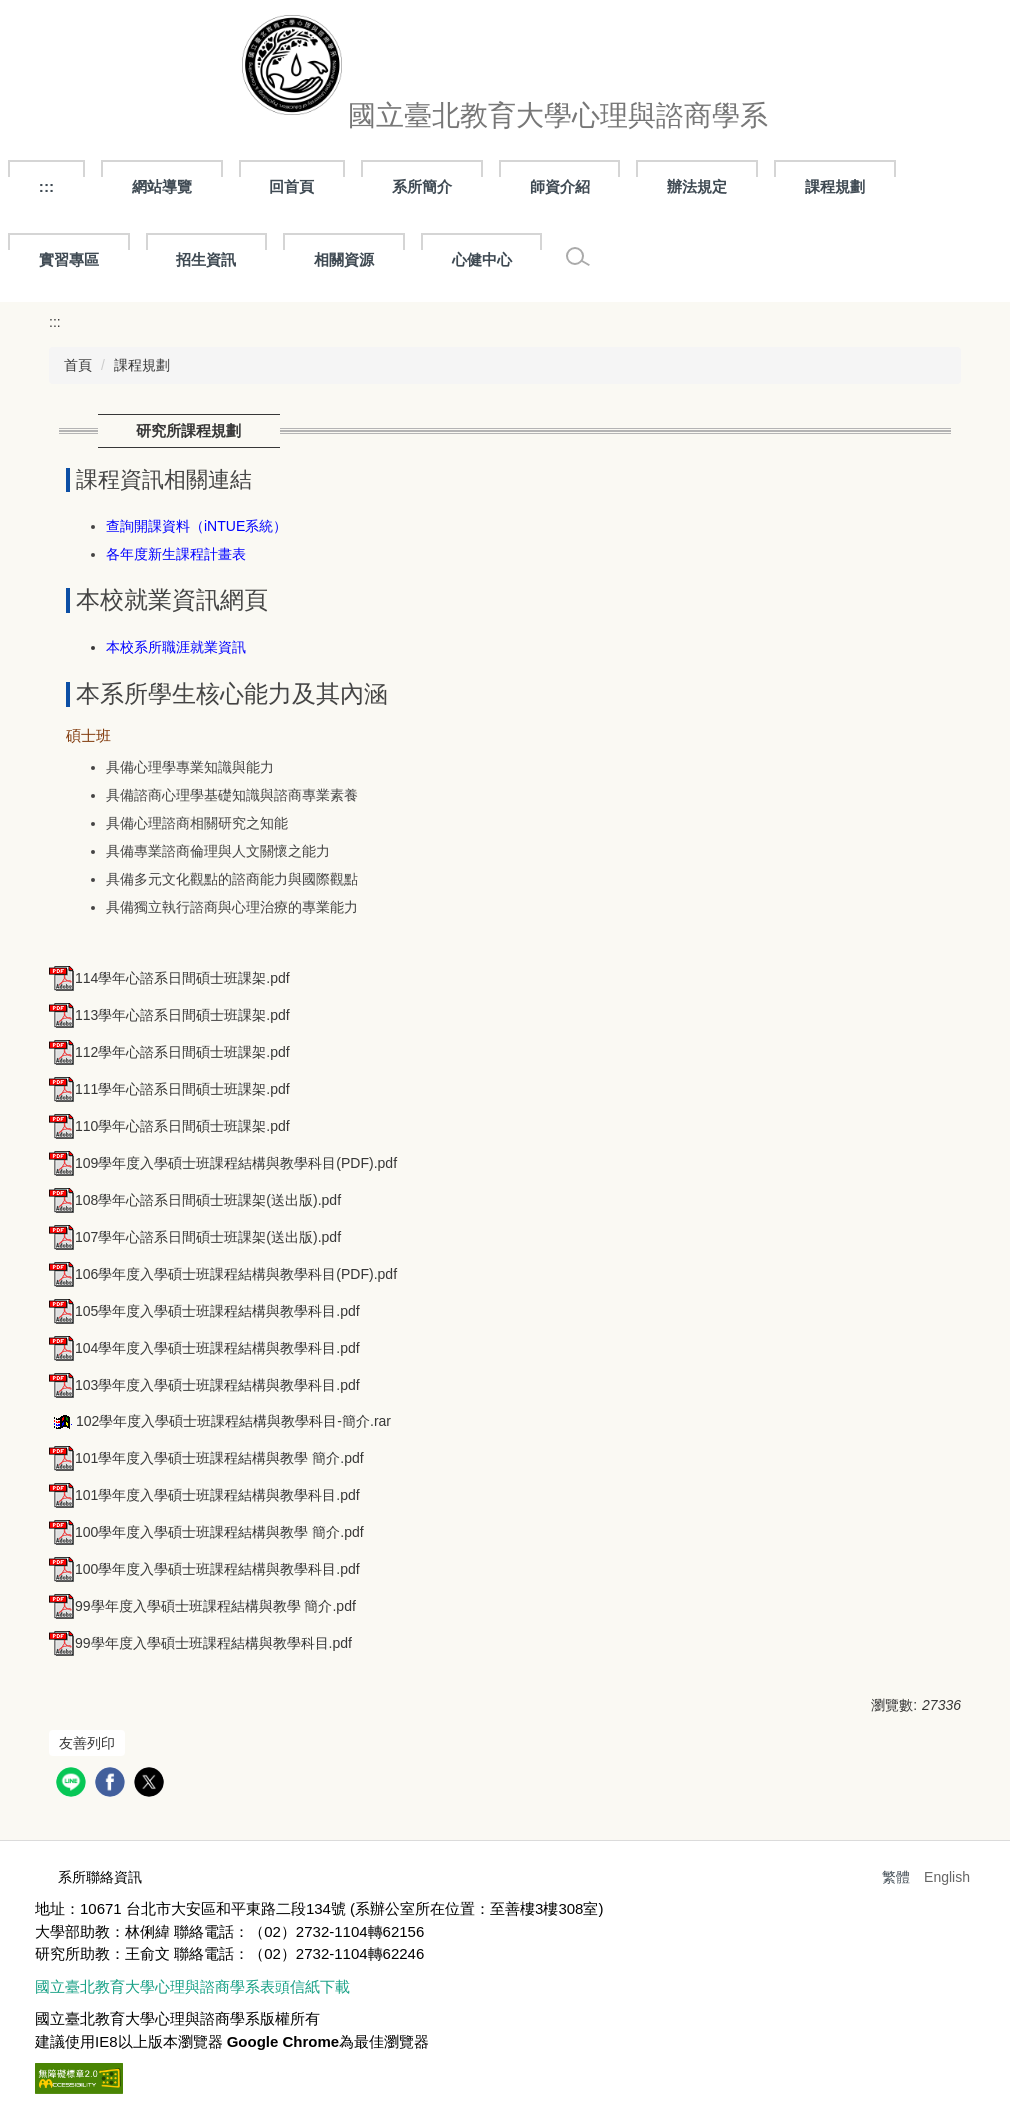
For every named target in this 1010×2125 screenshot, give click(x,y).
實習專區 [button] (69, 259)
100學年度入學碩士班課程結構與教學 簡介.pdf (206, 1532)
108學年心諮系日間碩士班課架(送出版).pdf (195, 1200)
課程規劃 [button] (835, 186)
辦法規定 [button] (697, 186)
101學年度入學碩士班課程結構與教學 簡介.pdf (206, 1458)
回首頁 (291, 186)
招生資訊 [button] (206, 259)
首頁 (78, 365)
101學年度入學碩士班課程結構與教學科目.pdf (204, 1495)
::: (46, 186)
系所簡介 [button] (422, 186)
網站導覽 (162, 186)
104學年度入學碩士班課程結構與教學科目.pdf (204, 1348)
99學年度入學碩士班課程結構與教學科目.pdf (200, 1643)
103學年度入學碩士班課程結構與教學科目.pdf (204, 1385)
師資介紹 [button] (560, 186)
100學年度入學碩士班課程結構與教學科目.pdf (204, 1569)
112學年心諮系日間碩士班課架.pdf (169, 1052)
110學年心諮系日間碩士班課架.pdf (169, 1126)
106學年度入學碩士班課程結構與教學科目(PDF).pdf (223, 1274)
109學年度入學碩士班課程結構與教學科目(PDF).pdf (223, 1163)
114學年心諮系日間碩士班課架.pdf (169, 978)
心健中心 (482, 259)
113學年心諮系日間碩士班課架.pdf (169, 1015)
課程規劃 (142, 365)
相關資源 (344, 259)
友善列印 (87, 1743)
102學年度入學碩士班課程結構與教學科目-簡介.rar (220, 1421)
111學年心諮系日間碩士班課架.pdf (169, 1089)
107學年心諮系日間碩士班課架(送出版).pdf (195, 1237)
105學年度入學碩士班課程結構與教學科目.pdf (204, 1311)
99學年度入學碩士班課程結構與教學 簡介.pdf (202, 1606)
